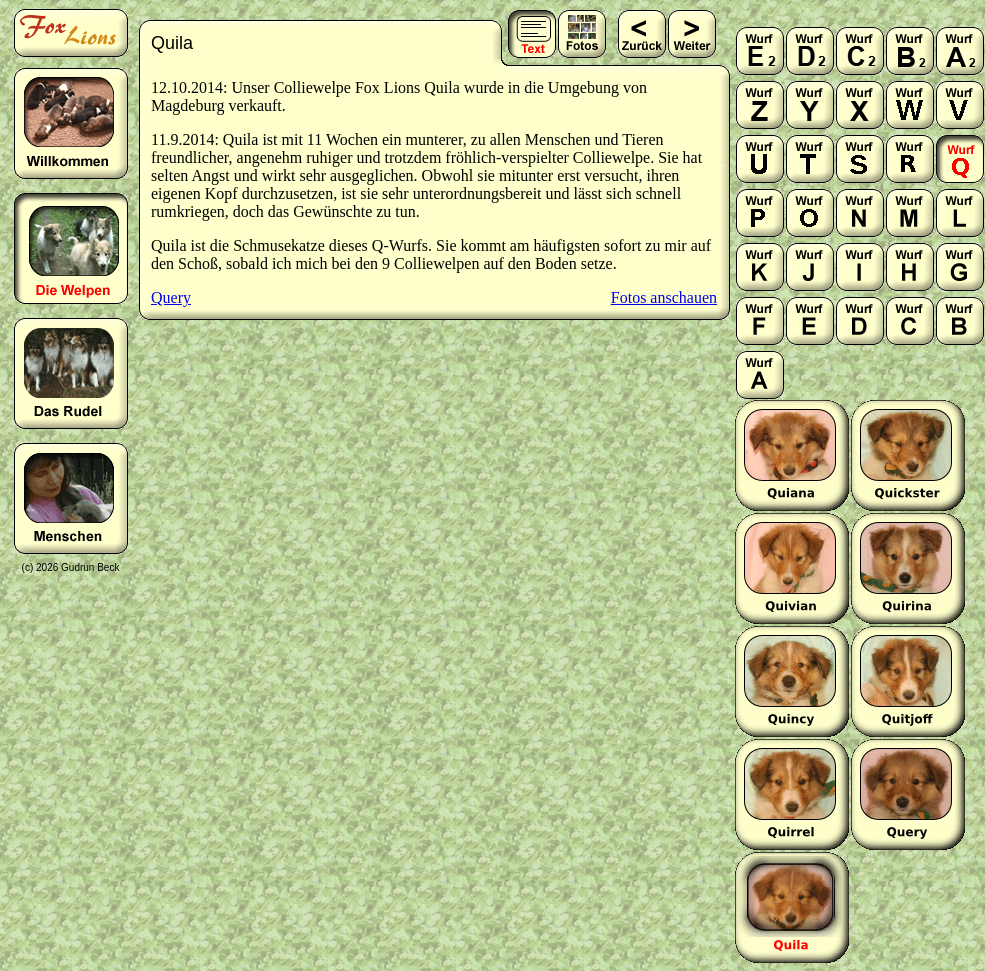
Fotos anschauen (664, 297)
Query (171, 297)
